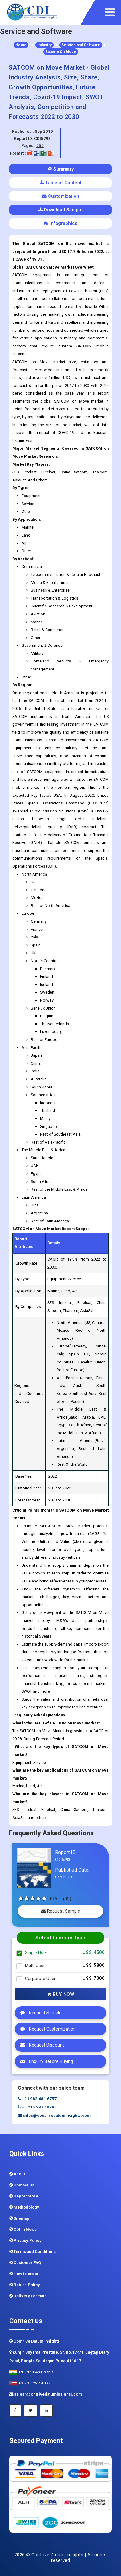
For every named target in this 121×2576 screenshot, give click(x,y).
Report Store (23, 2196)
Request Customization (46, 2029)
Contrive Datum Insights (34, 2341)
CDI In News (23, 2229)
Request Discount (40, 2045)
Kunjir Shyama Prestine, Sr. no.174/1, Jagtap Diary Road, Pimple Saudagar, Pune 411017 (59, 2356)
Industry (44, 45)
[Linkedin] (46, 2410)
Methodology (24, 2207)
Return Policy (24, 2284)
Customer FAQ (25, 2262)
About (17, 2174)
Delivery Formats (27, 2296)
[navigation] (111, 12)
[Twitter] (30, 2410)
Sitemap (19, 2218)
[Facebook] (15, 2410)
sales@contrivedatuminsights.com (54, 2115)
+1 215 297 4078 (36, 2107)
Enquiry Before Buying (45, 2061)
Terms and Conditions (32, 2251)
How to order (24, 2273)
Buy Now (60, 1994)
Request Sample (60, 1911)
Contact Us (21, 2185)
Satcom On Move (60, 52)
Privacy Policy (25, 2240)
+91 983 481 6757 (37, 2098)
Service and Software (80, 45)
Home (20, 45)
